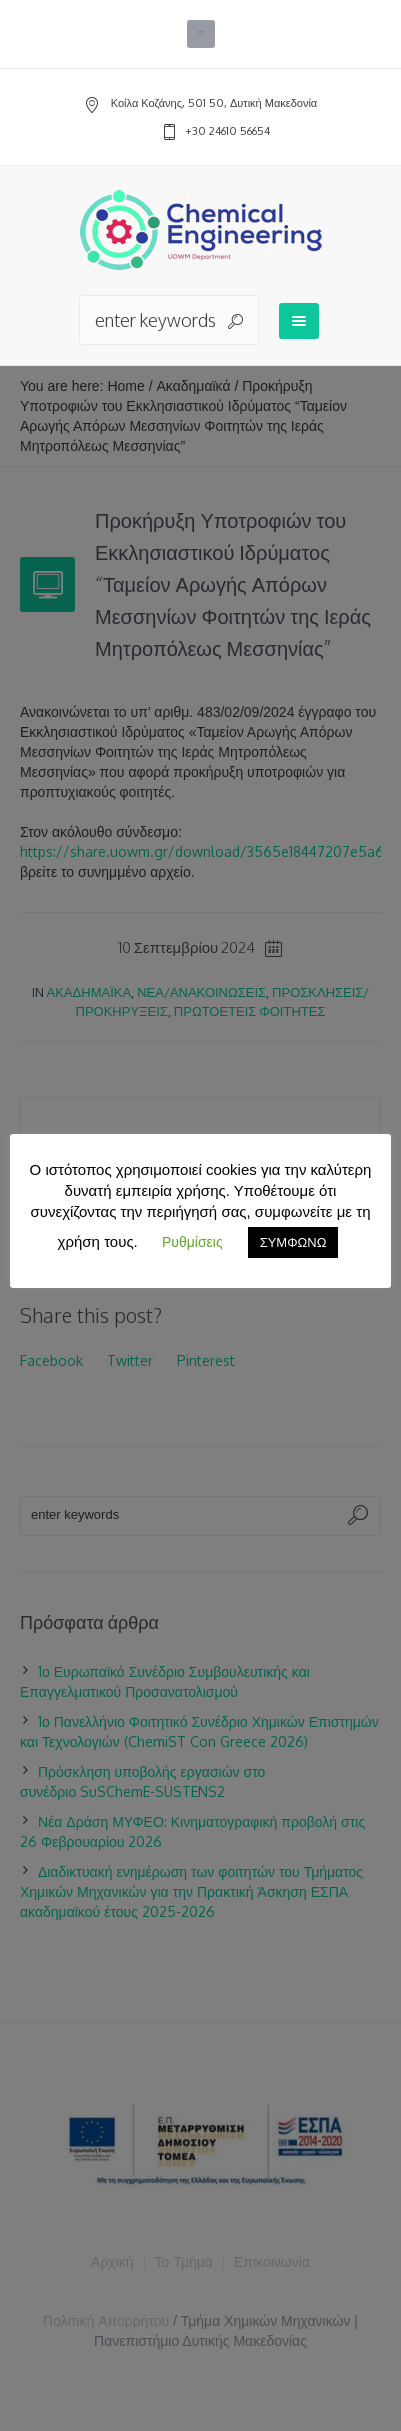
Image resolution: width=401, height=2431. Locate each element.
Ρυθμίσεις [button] (192, 1241)
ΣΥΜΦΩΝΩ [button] (293, 1242)
